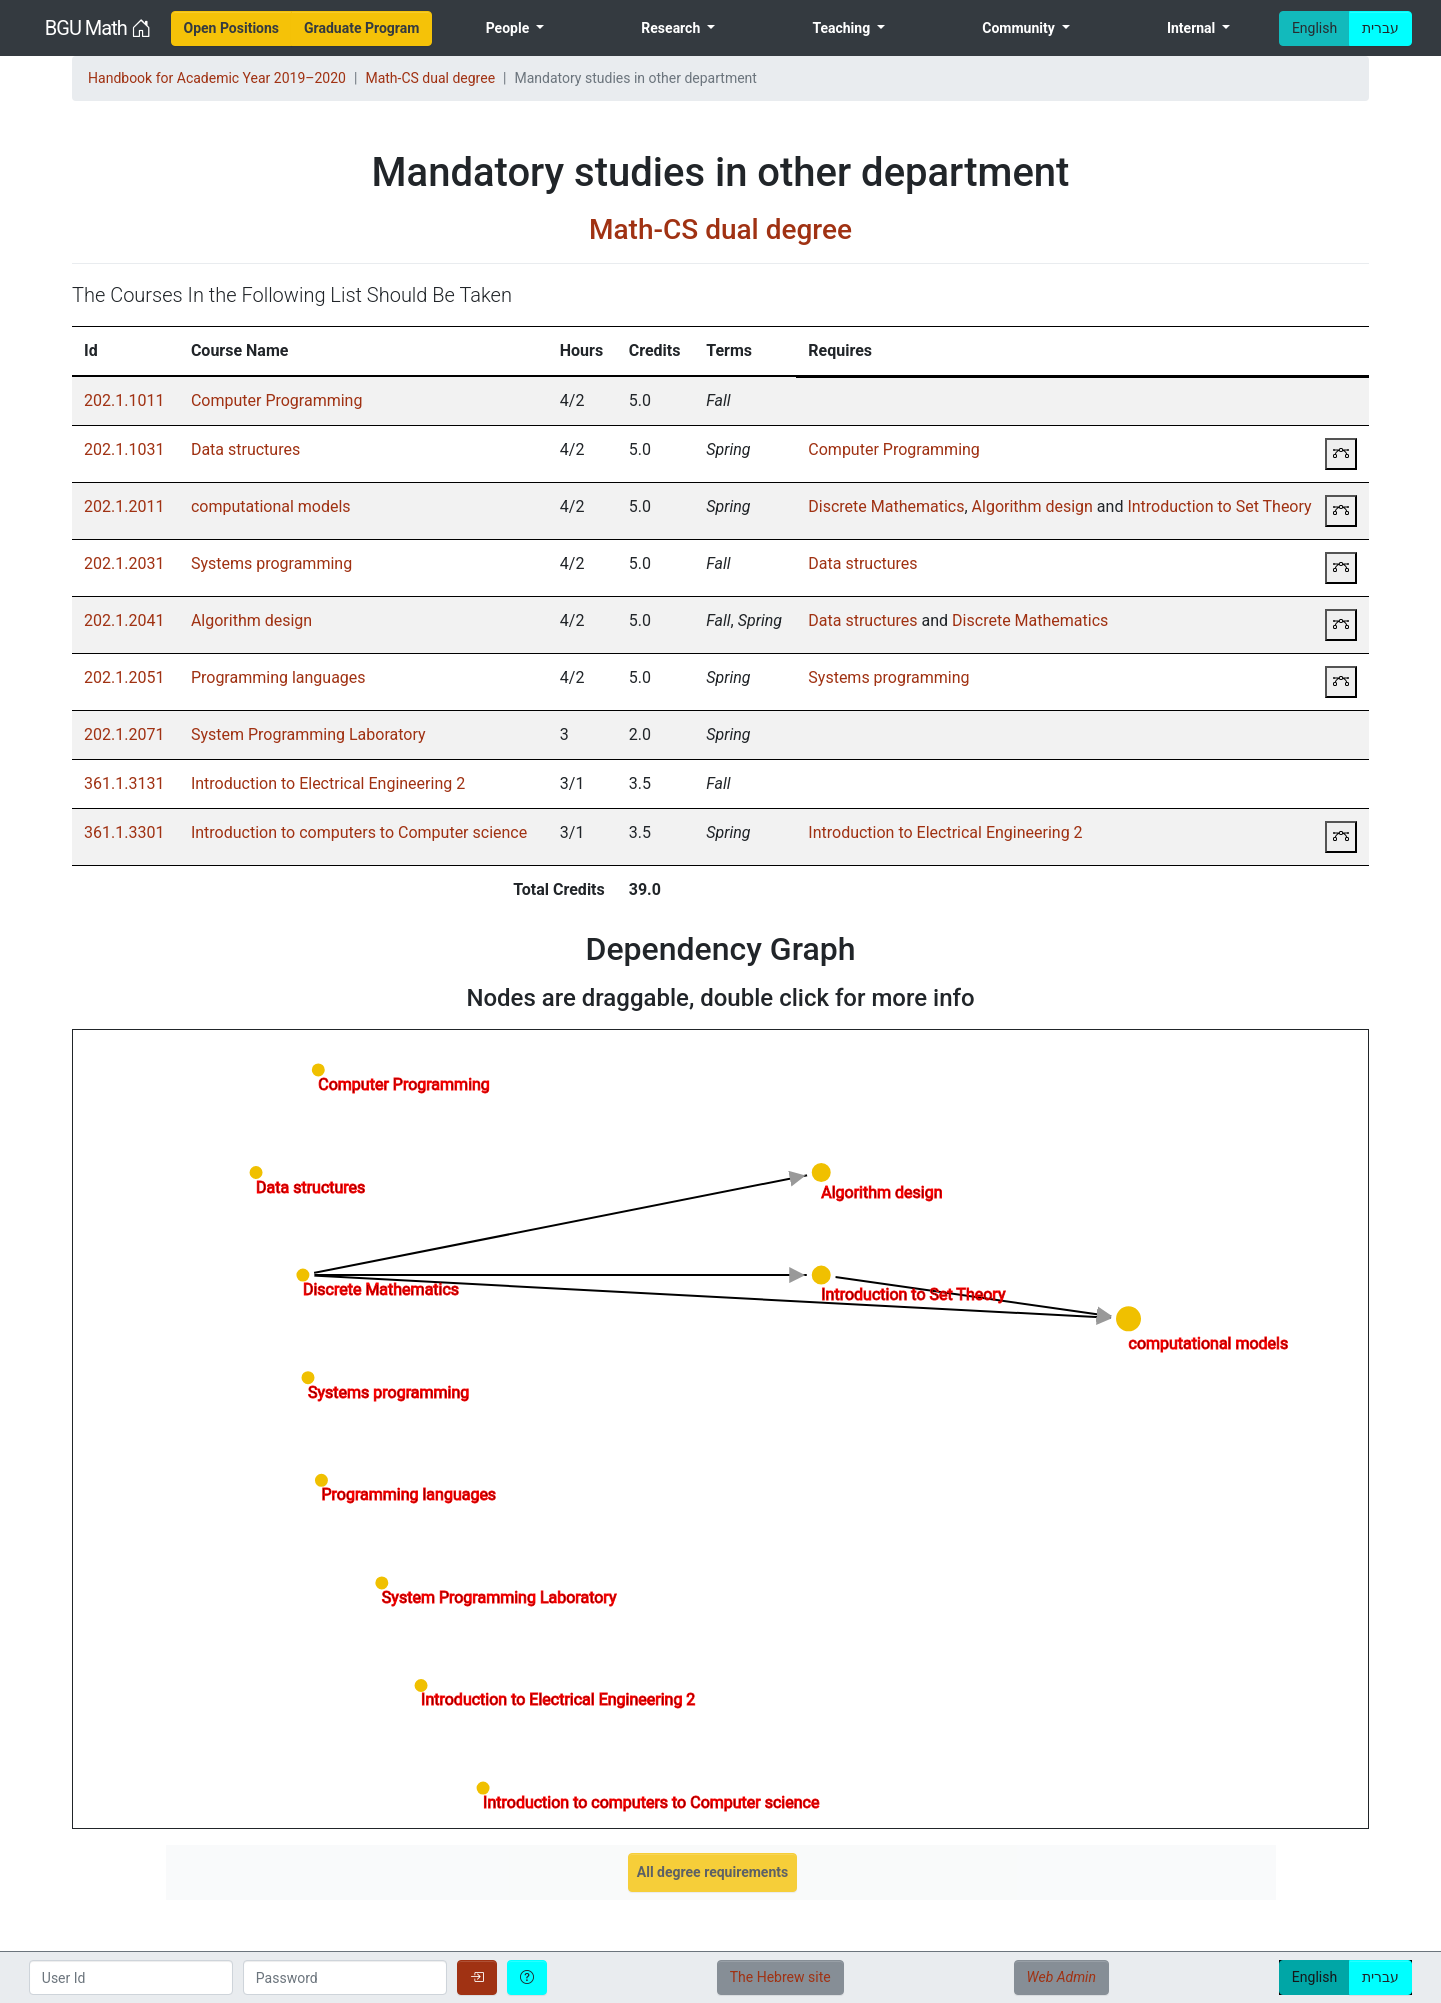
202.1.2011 (124, 506)
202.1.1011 (124, 400)
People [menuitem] (509, 28)
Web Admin (1061, 1977)
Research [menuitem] (672, 28)
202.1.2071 (124, 734)
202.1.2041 (124, 620)
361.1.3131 (124, 783)
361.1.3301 (124, 832)
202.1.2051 (124, 677)
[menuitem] (232, 28)
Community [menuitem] (1020, 28)
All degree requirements (712, 1872)
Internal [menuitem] (1193, 28)
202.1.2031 (124, 563)
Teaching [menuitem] (842, 28)
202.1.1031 (124, 449)
